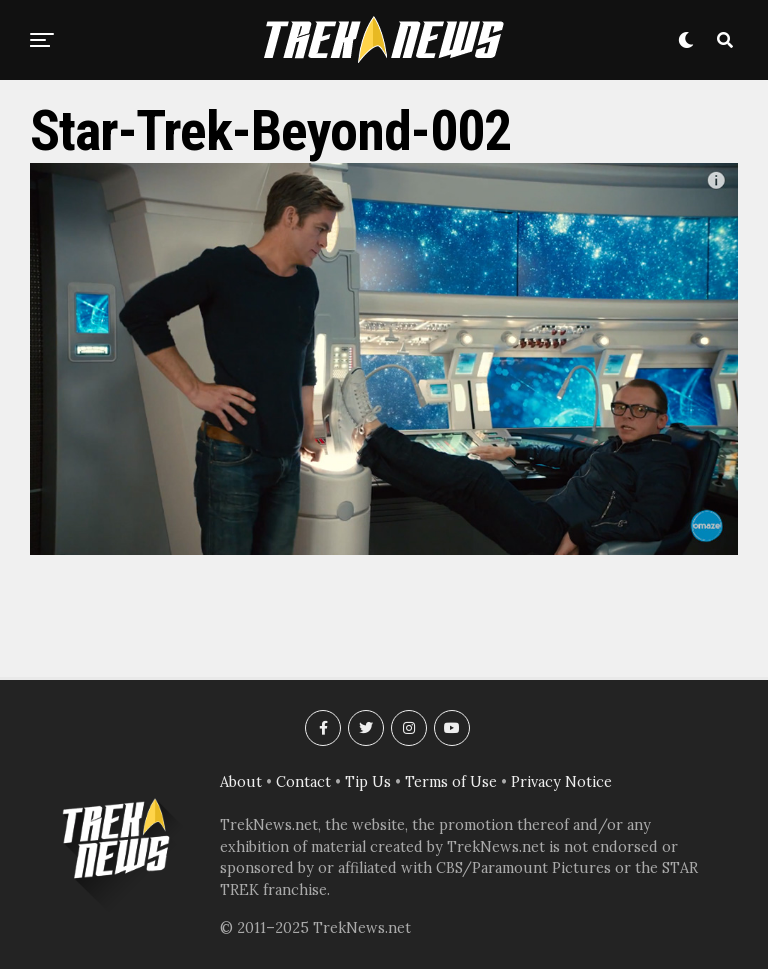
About (241, 782)
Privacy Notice (561, 782)
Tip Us (368, 782)
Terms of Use (451, 782)
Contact (303, 782)
